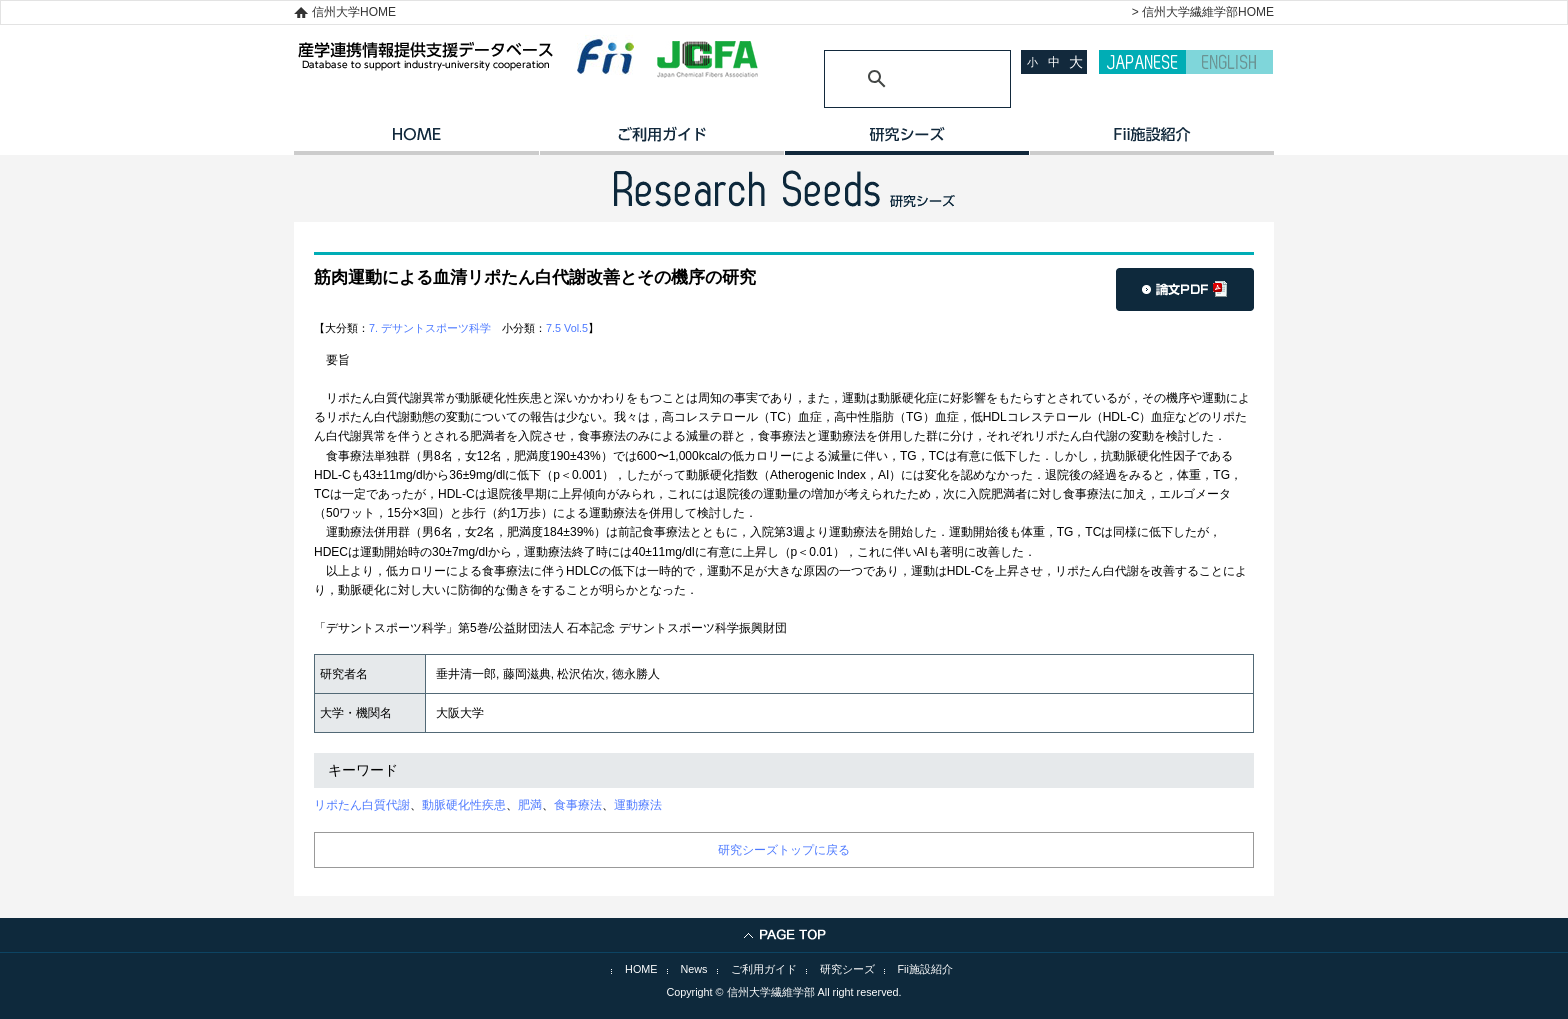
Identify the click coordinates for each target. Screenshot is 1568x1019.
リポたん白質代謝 (362, 805)
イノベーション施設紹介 (1151, 141)
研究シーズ (906, 141)
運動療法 (638, 805)
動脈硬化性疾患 (464, 805)
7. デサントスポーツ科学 (430, 328)
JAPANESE (1142, 62)
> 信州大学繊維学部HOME (1203, 12)
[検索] (893, 79)
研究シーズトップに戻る (784, 850)
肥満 (530, 805)
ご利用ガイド (661, 141)
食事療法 (578, 805)
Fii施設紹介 (925, 969)
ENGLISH (1229, 62)
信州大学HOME (354, 12)
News (694, 969)
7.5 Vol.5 (567, 328)
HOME (416, 141)
